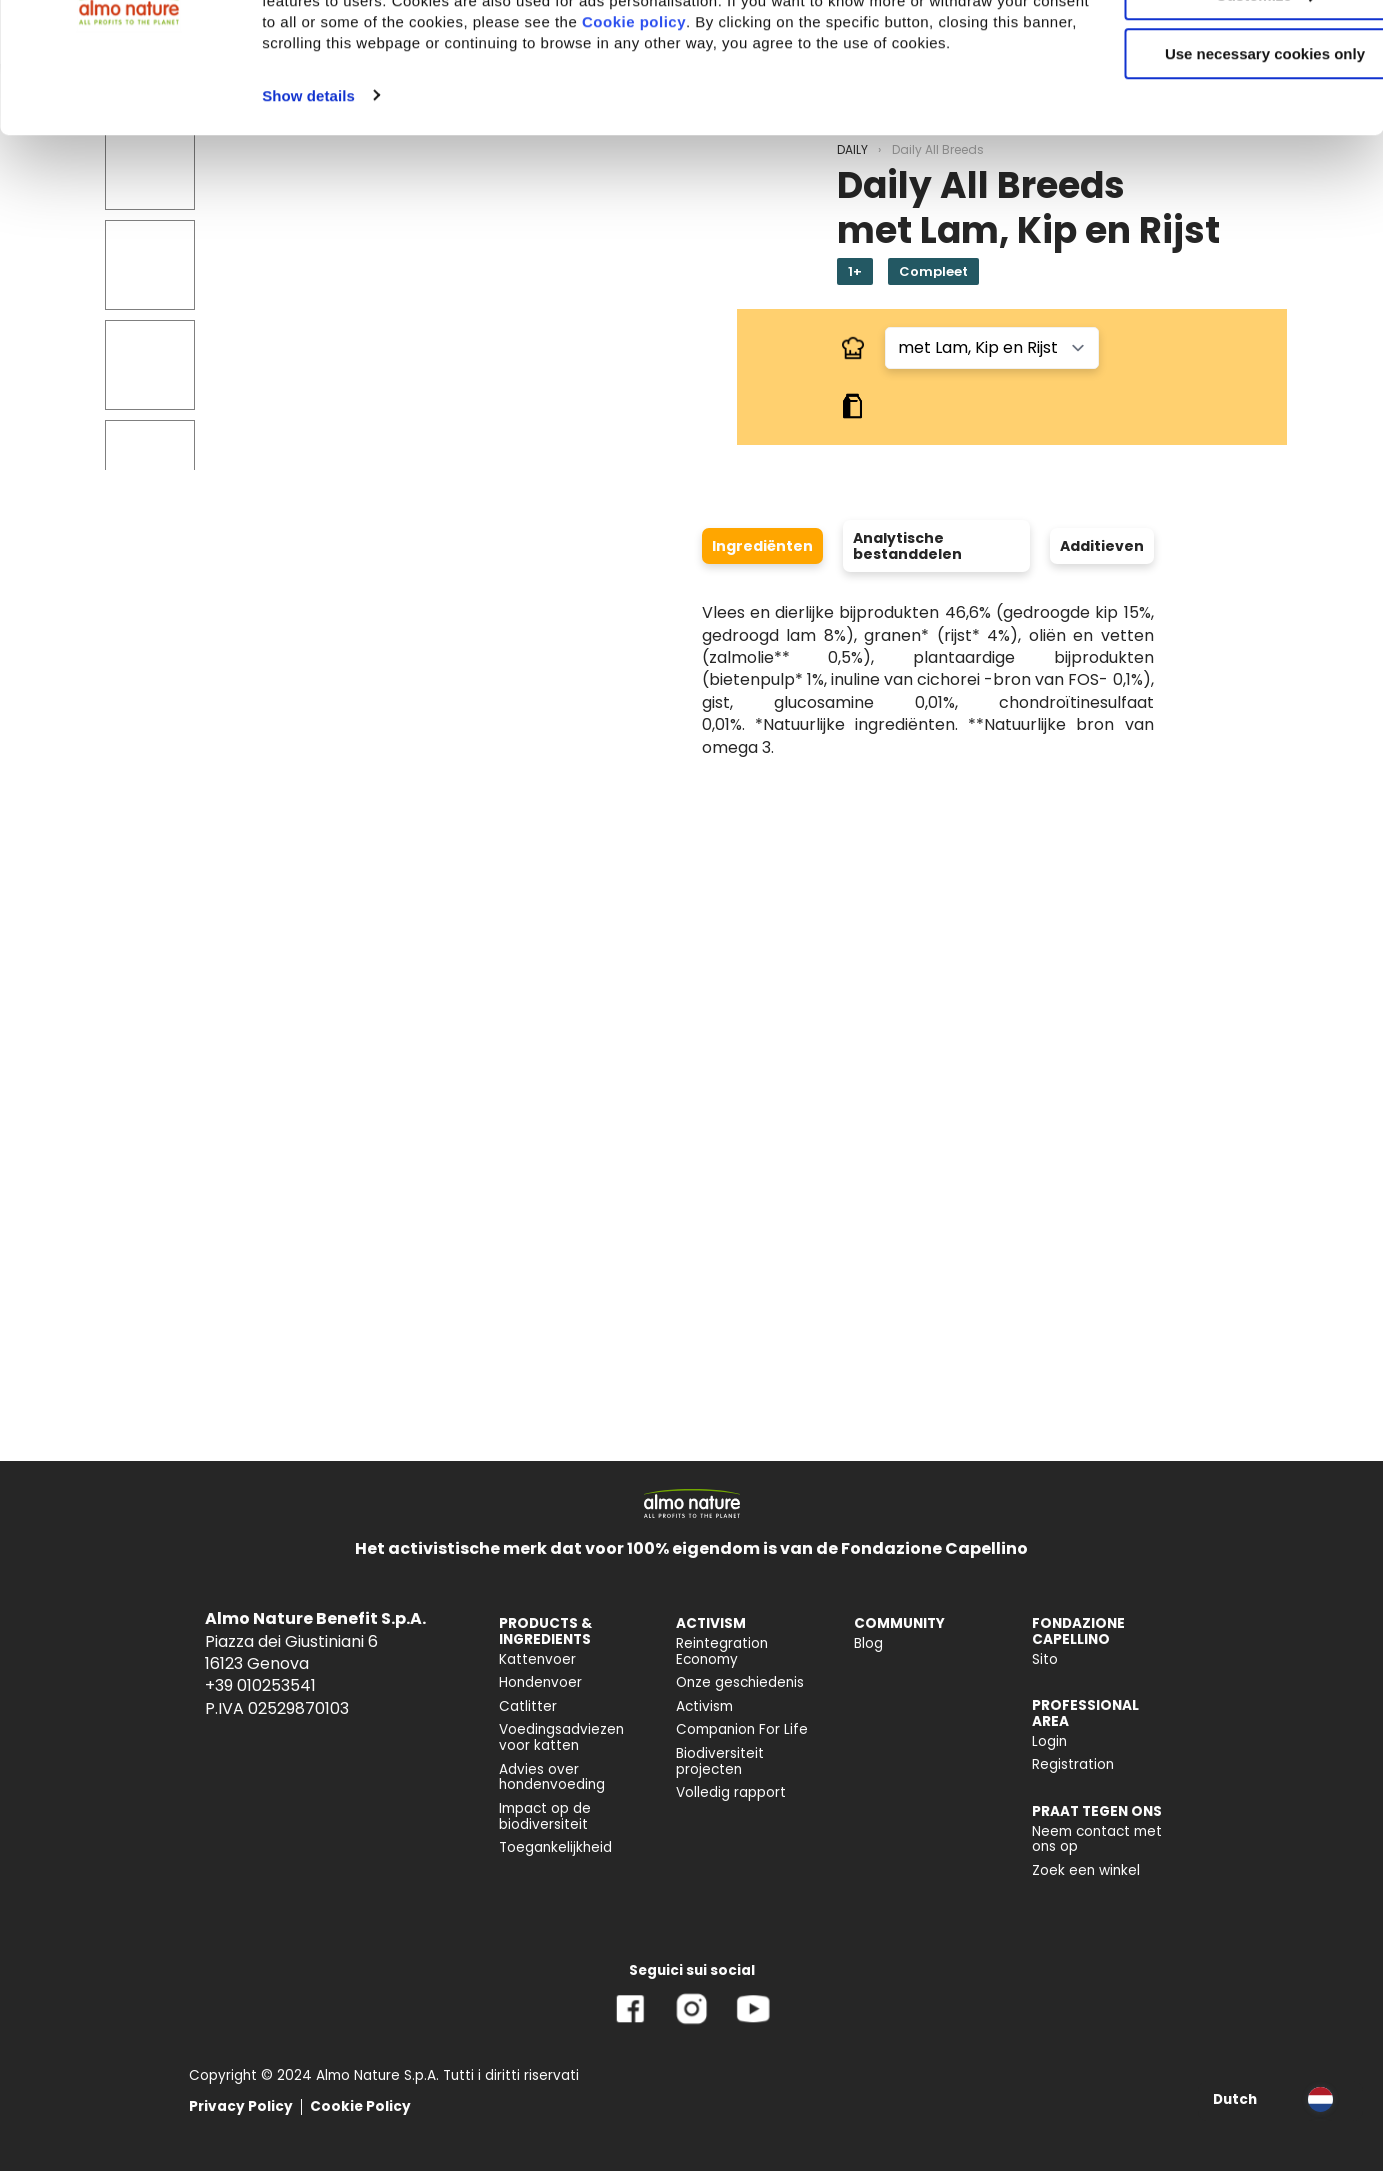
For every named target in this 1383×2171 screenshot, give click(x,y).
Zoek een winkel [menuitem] (1086, 1870)
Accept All (1216, 49)
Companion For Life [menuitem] (742, 1729)
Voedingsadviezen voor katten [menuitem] (561, 1737)
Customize (1217, 108)
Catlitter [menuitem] (528, 1706)
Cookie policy (798, 134)
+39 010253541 (260, 1685)
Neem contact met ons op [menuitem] (1097, 1839)
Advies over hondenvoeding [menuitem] (552, 1777)
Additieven (1102, 546)
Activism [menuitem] (704, 1706)
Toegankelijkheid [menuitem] (555, 1847)
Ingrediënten (762, 546)
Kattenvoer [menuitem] (537, 1659)
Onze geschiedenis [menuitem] (740, 1682)
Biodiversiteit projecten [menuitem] (720, 1761)
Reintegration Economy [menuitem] (722, 1651)
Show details (308, 229)
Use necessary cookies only (1216, 167)
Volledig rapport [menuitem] (731, 1792)
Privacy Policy (241, 2106)
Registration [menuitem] (1073, 1764)
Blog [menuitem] (868, 1643)
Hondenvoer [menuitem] (540, 1682)
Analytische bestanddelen (907, 546)
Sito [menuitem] (1045, 1659)
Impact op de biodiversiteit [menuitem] (545, 1816)
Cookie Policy (360, 2106)
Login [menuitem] (1049, 1741)
